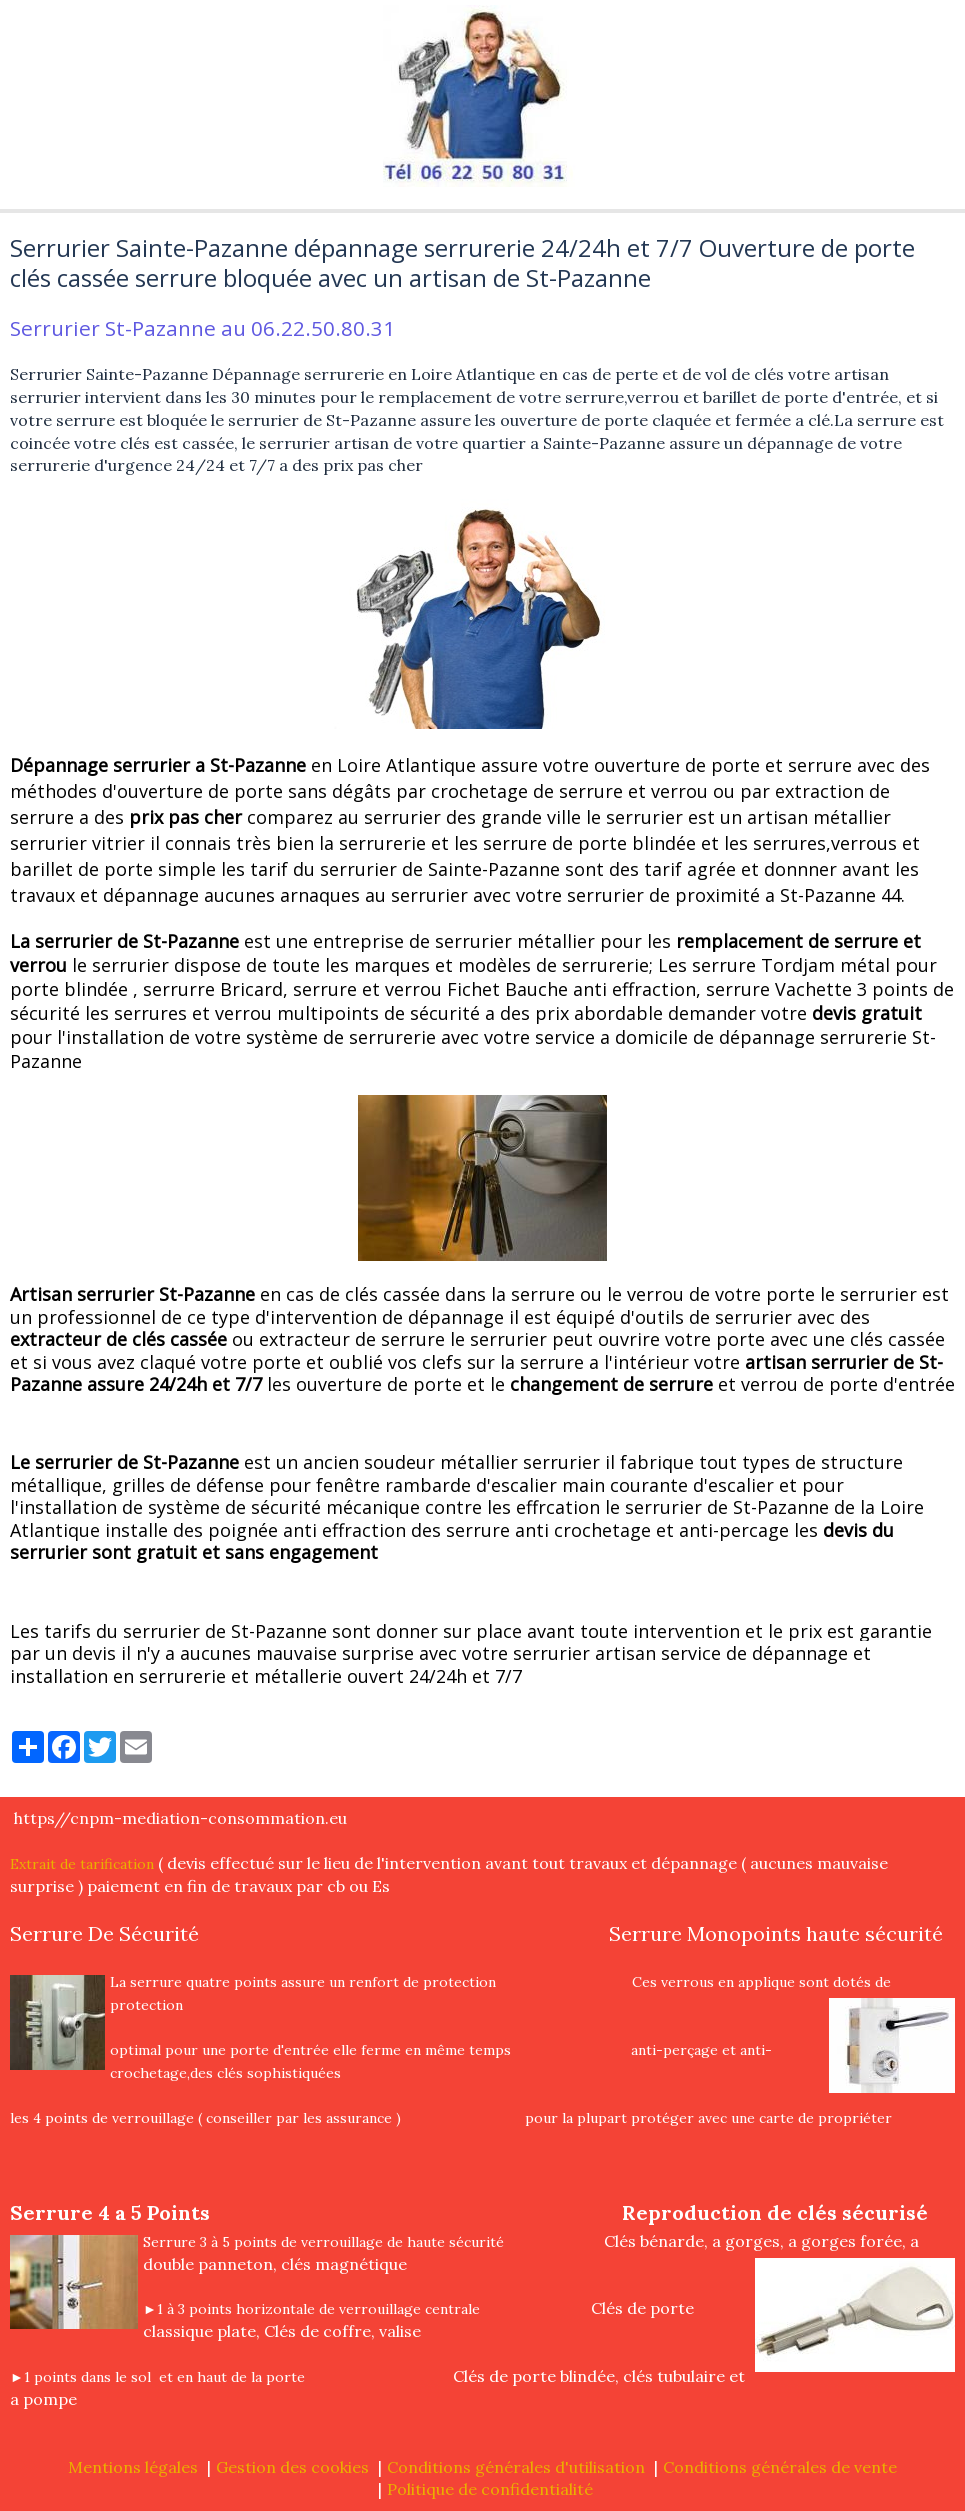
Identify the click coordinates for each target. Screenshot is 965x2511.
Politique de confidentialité (490, 2489)
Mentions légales (133, 2467)
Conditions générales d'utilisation (516, 2467)
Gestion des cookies (292, 2467)
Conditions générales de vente (780, 2467)
